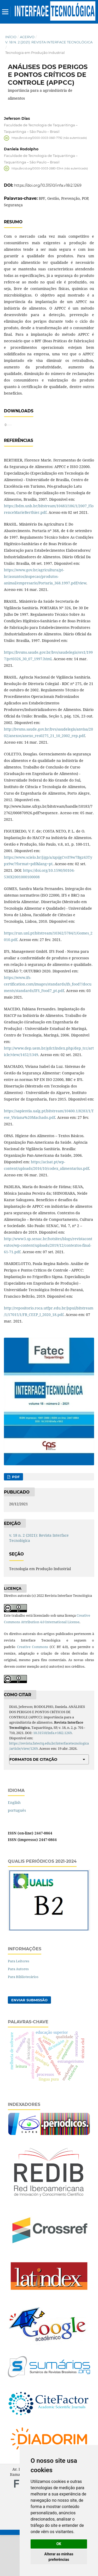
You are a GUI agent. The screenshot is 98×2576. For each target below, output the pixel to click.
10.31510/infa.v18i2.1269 (52, 1773)
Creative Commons (32, 1687)
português (17, 1851)
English (14, 1843)
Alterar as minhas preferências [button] (58, 2557)
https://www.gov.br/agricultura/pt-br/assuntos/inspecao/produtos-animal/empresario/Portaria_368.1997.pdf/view (45, 617)
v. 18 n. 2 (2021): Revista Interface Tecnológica (49, 42)
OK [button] (58, 2544)
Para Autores (18, 2010)
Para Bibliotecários (23, 2017)
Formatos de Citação (33, 1800)
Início (10, 37)
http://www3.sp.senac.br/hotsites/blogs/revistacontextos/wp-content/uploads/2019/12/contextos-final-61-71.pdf (48, 1286)
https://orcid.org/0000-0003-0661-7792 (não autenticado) (49, 138)
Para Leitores (18, 2002)
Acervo (27, 37)
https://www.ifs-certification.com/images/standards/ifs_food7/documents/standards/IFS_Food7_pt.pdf (47, 1025)
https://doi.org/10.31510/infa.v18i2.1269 (48, 185)
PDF (15, 1518)
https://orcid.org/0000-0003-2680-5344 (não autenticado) (49, 168)
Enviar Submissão (29, 2041)
